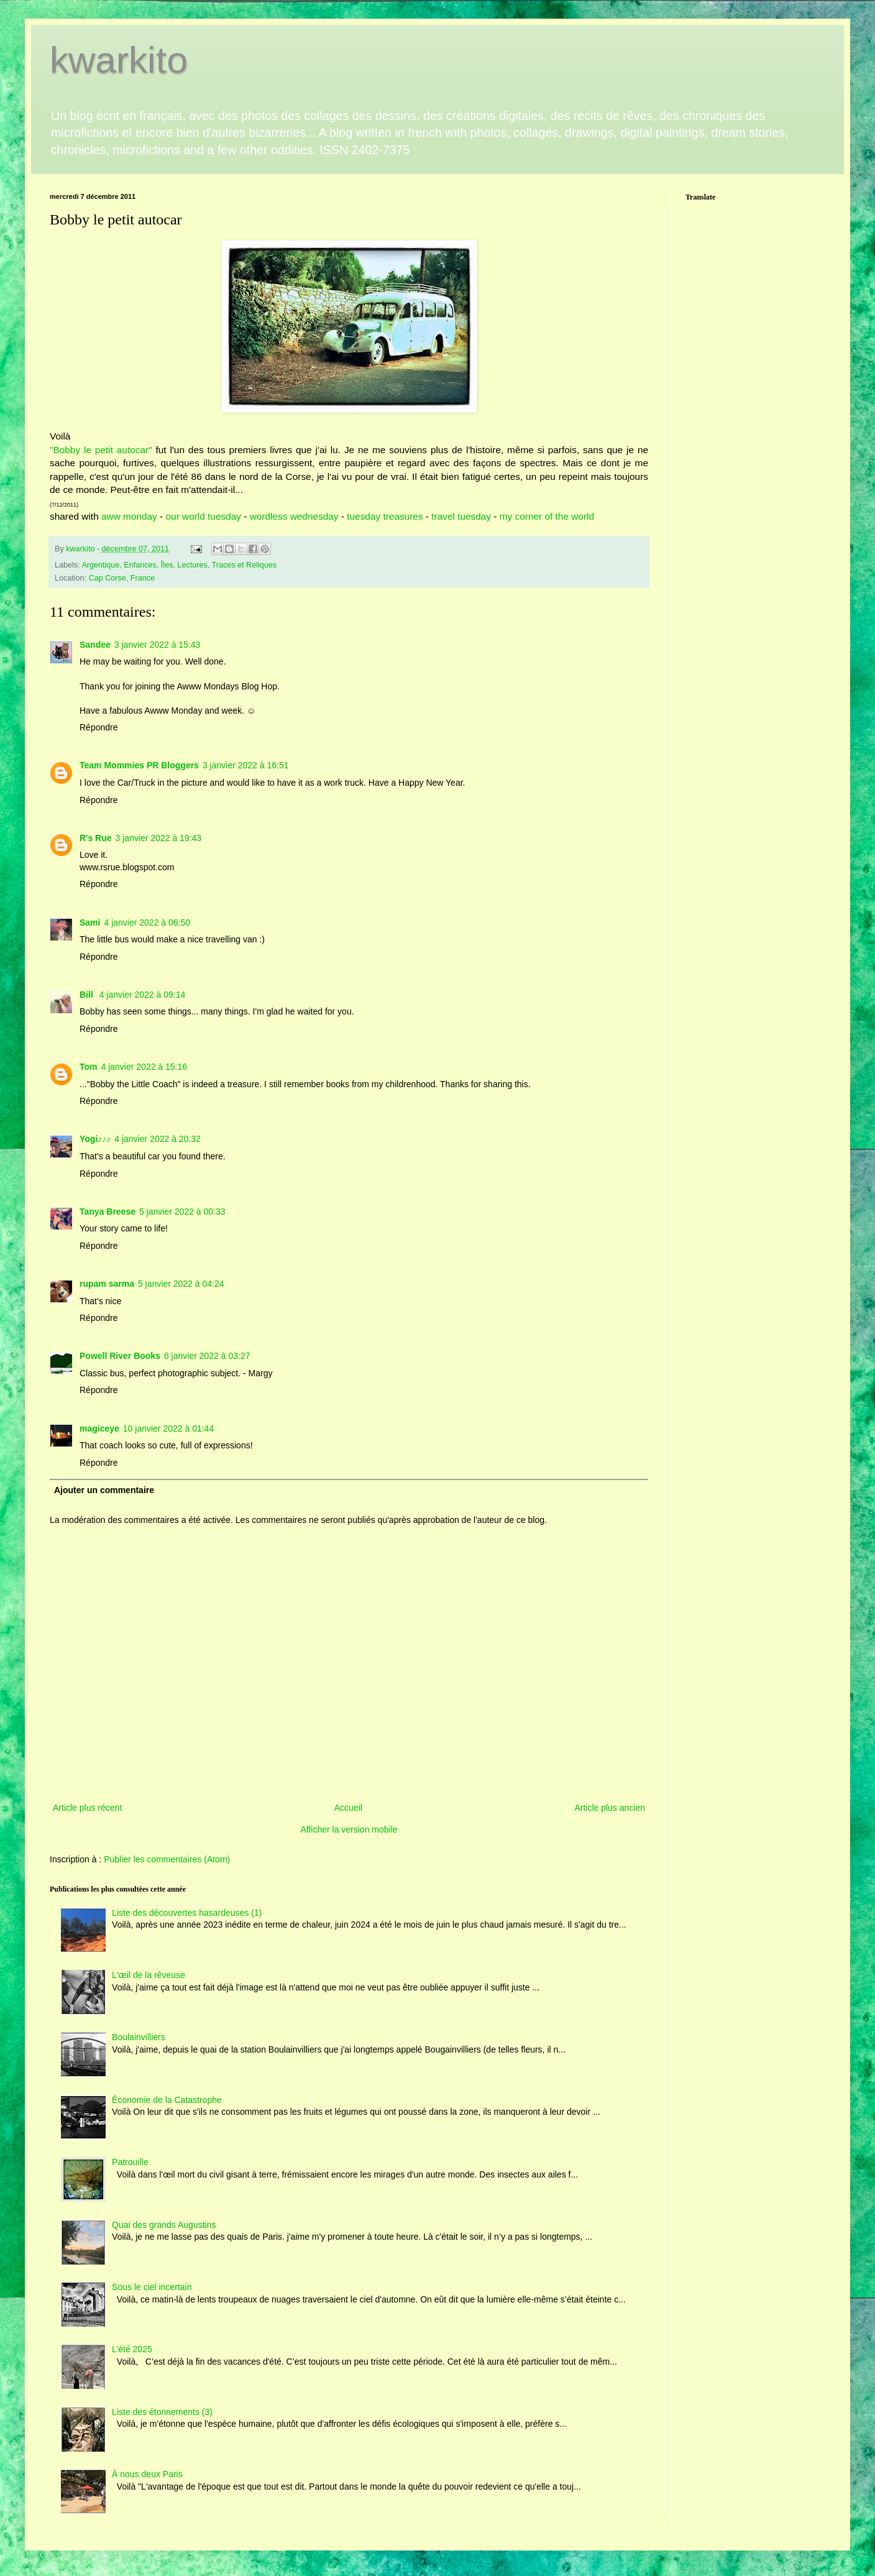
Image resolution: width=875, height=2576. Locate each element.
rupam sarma (107, 1284)
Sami (90, 922)
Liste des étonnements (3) (162, 2412)
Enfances (140, 565)
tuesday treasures (385, 516)
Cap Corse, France (122, 578)
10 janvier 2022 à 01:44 (168, 1428)
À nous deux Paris (147, 2474)
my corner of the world (547, 516)
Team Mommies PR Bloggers (139, 765)
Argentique (100, 565)
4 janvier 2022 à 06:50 (147, 922)
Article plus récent (87, 1808)
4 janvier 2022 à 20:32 (157, 1139)
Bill (88, 995)
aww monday (128, 516)
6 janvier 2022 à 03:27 (207, 1356)
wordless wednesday (294, 516)
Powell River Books (120, 1356)
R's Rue (96, 838)
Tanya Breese (107, 1212)
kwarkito (119, 60)
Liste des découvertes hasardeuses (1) (187, 1913)
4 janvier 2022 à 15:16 (144, 1067)
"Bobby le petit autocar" (101, 449)
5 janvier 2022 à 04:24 (181, 1284)
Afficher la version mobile (348, 1829)
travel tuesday (460, 516)
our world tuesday (203, 516)
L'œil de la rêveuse (148, 1975)
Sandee (95, 645)
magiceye (99, 1428)
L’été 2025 (132, 2349)
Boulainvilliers (138, 2037)
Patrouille (130, 2162)
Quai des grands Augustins (164, 2225)
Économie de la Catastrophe (167, 2100)
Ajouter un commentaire (104, 1490)
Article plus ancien (609, 1808)
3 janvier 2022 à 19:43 (159, 838)
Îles (167, 565)
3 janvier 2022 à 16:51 (246, 765)
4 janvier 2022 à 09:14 (142, 995)
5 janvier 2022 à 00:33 (182, 1212)
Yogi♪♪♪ (95, 1139)
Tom (89, 1067)
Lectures (192, 565)
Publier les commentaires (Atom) (167, 1859)
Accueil (348, 1808)
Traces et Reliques (244, 565)
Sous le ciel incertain (151, 2287)
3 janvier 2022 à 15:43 (157, 645)
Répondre (99, 727)
